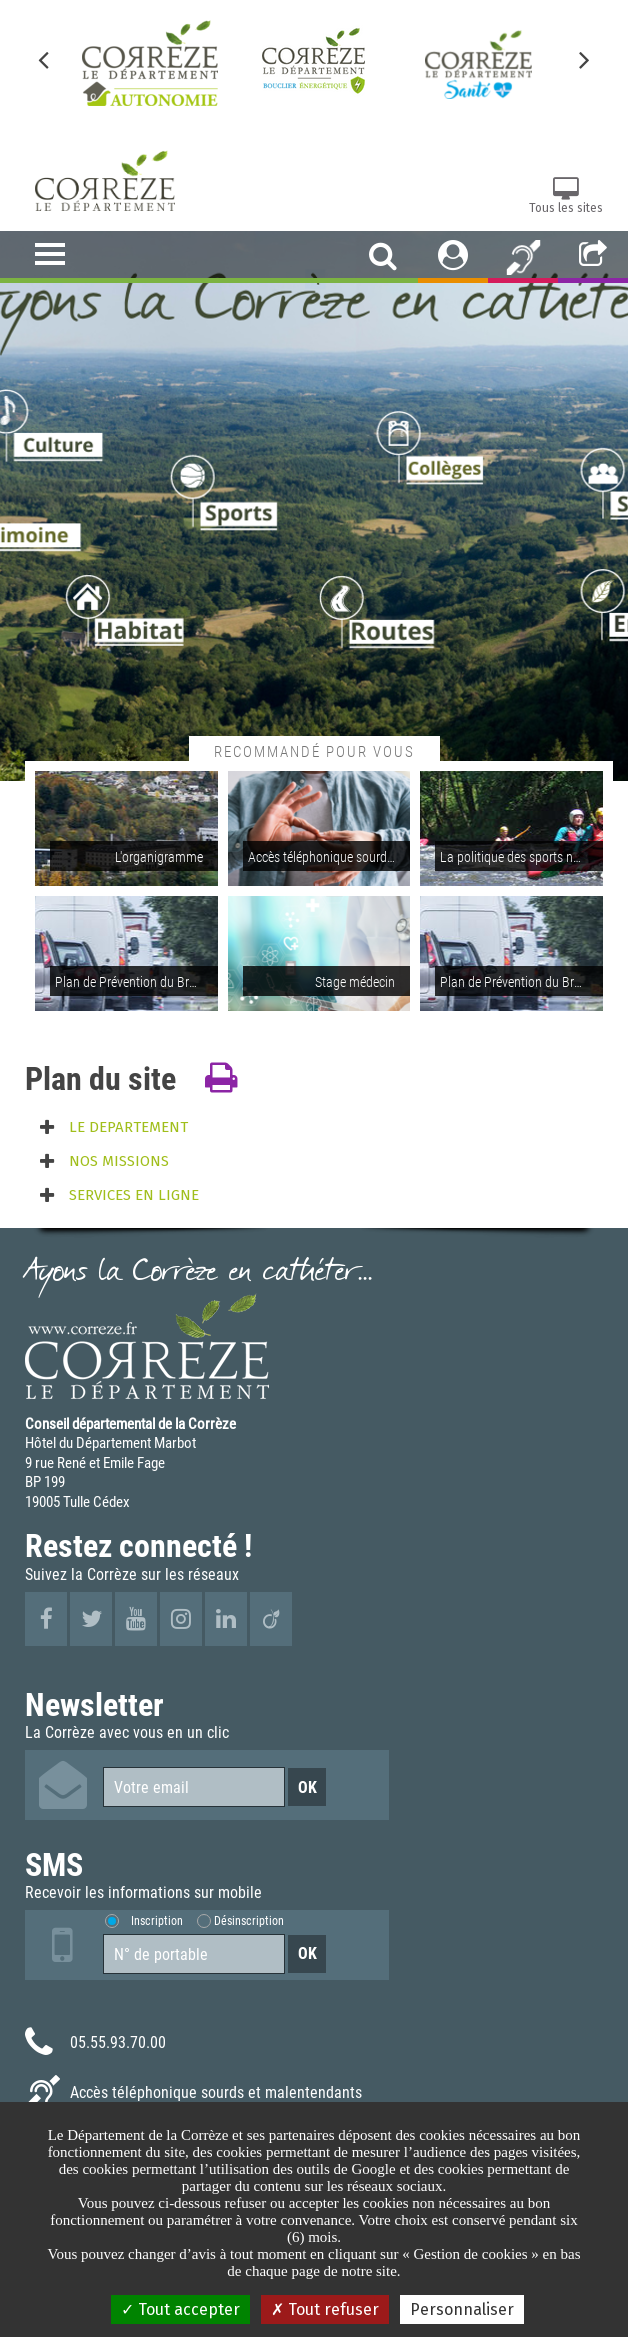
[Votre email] (194, 1787)
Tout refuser (325, 2309)
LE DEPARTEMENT (128, 1127)
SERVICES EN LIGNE (134, 1195)
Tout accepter (180, 2309)
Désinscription (249, 1920)
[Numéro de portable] (194, 1954)
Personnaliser (462, 2309)
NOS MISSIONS (119, 1161)
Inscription (157, 1920)
